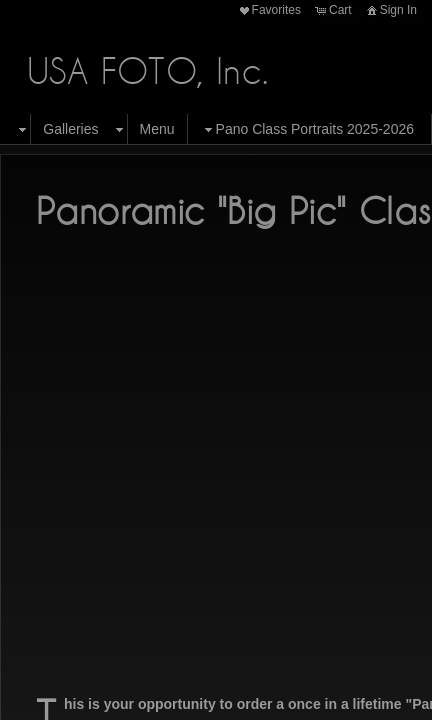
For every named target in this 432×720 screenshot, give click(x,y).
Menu (157, 129)
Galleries (70, 129)
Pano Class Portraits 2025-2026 (307, 129)
